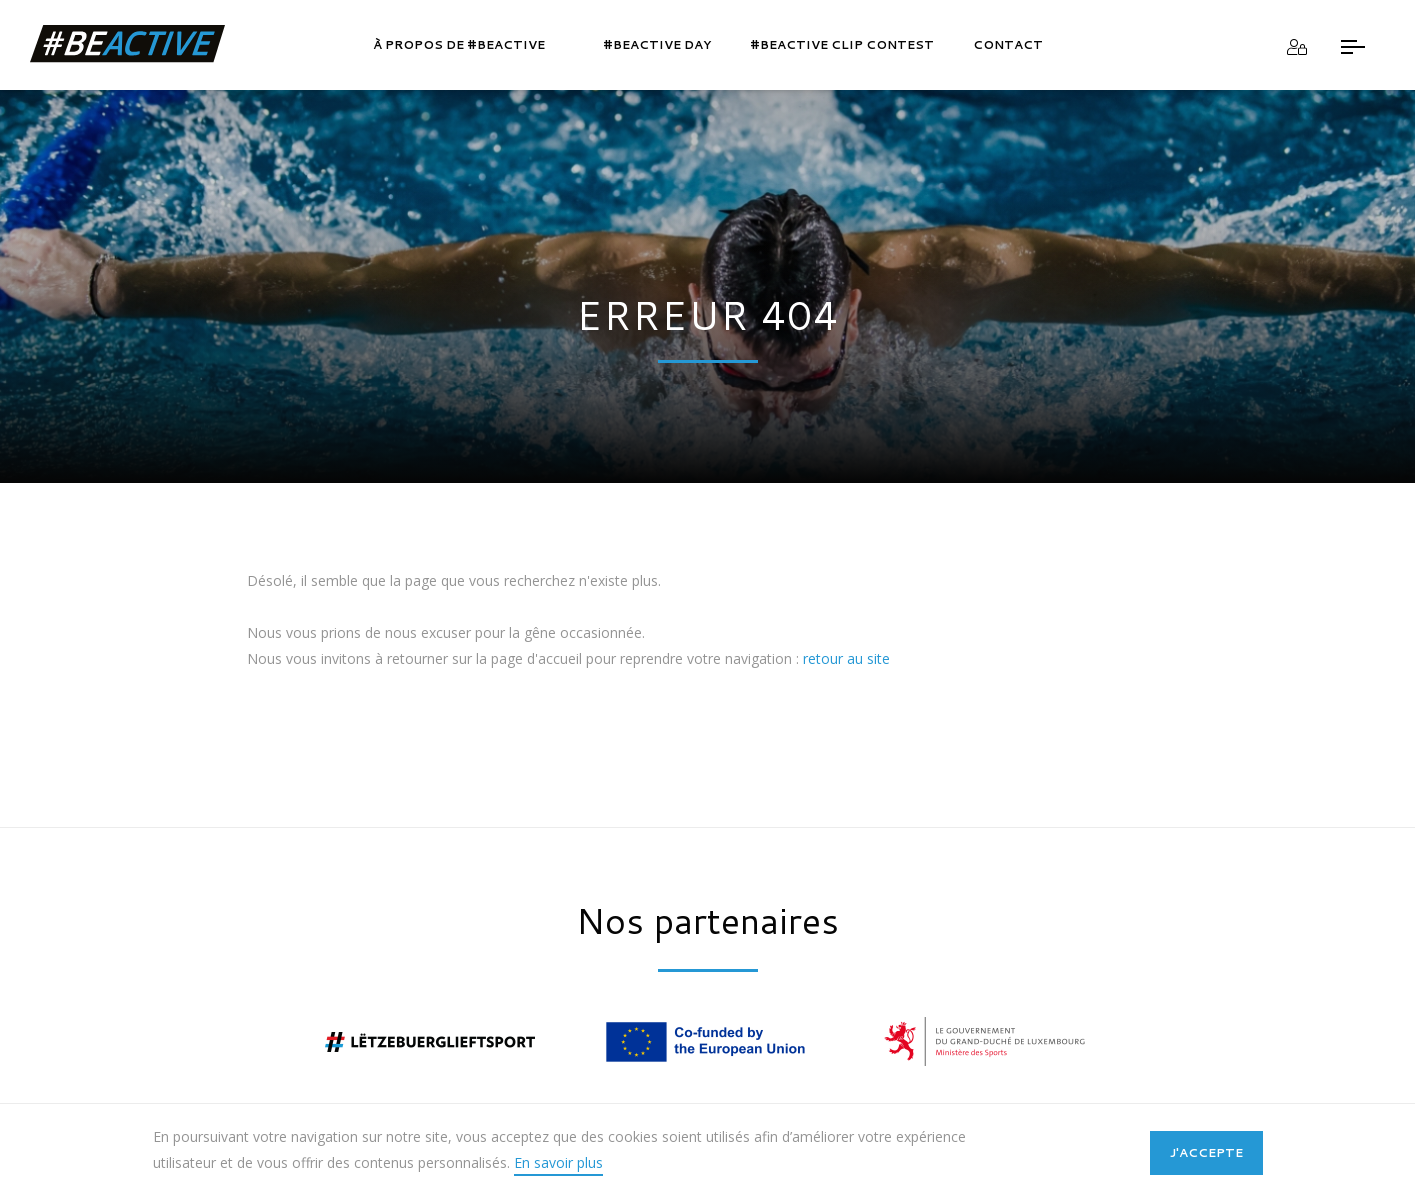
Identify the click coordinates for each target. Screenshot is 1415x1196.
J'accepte (1206, 1152)
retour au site (846, 658)
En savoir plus (558, 1162)
